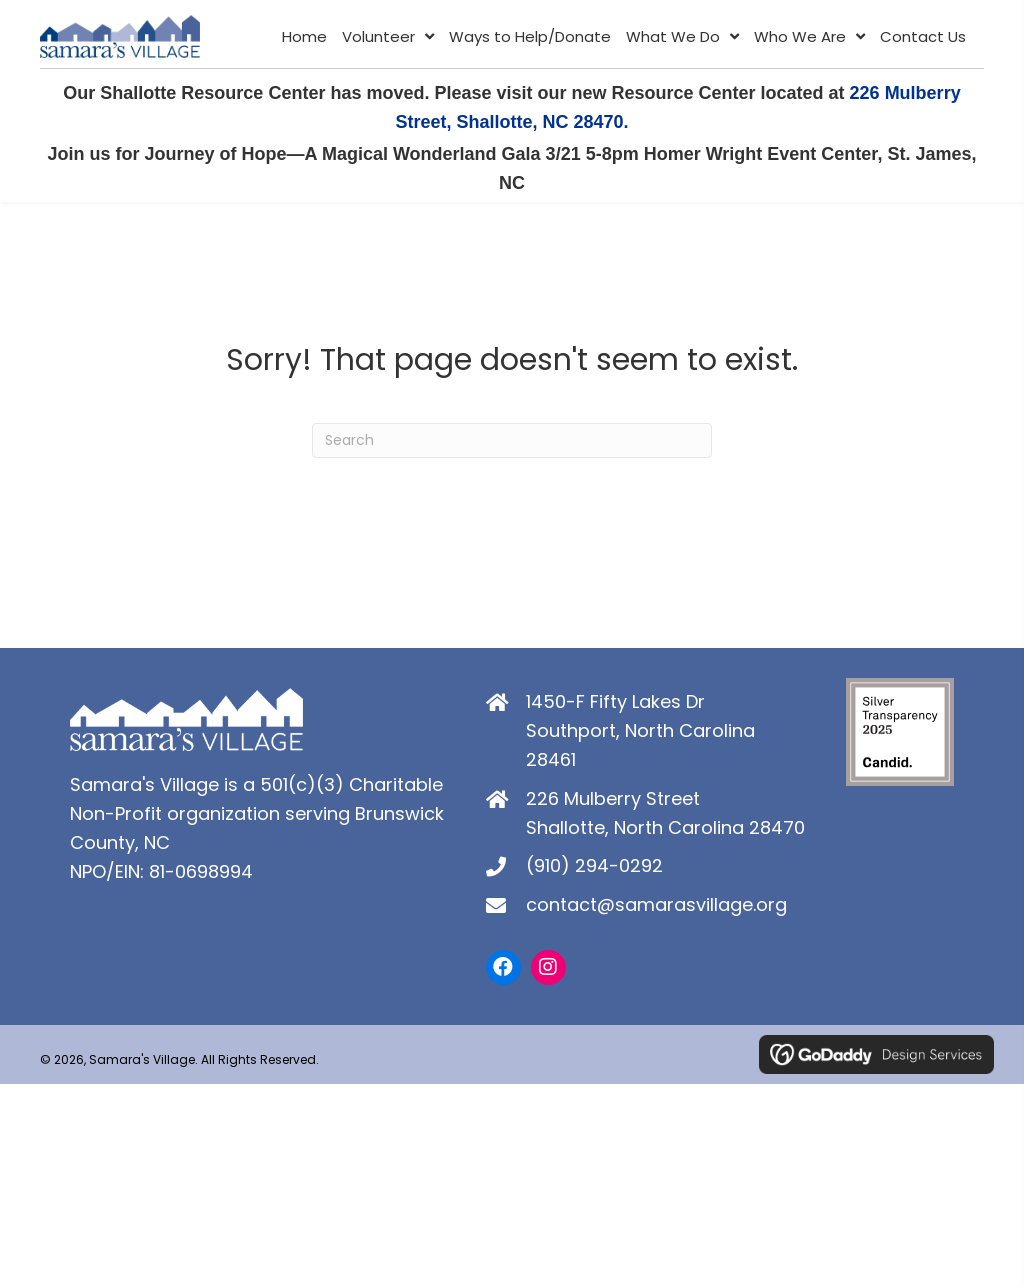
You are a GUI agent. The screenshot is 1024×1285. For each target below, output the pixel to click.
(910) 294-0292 (594, 871)
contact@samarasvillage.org (656, 909)
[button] (503, 972)
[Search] (512, 446)
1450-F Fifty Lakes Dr (615, 707)
